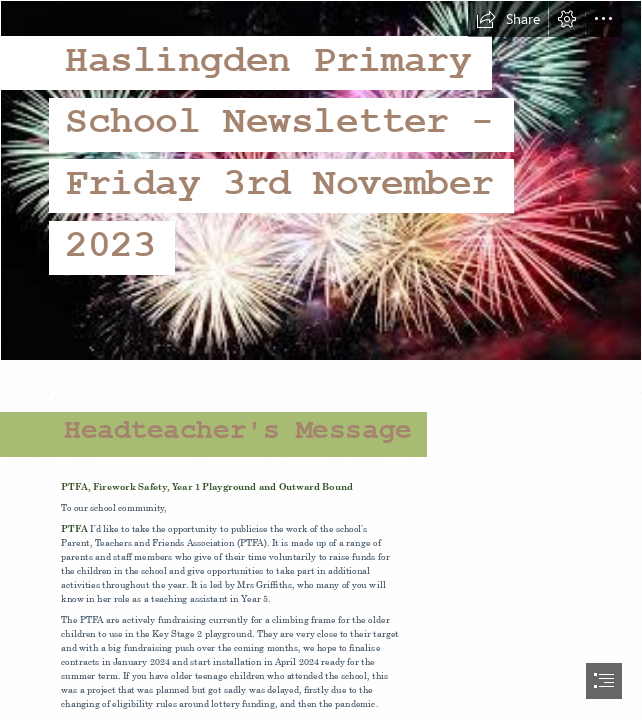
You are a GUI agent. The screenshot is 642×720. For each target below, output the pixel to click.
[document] (321, 360)
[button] (508, 19)
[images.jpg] (321, 180)
